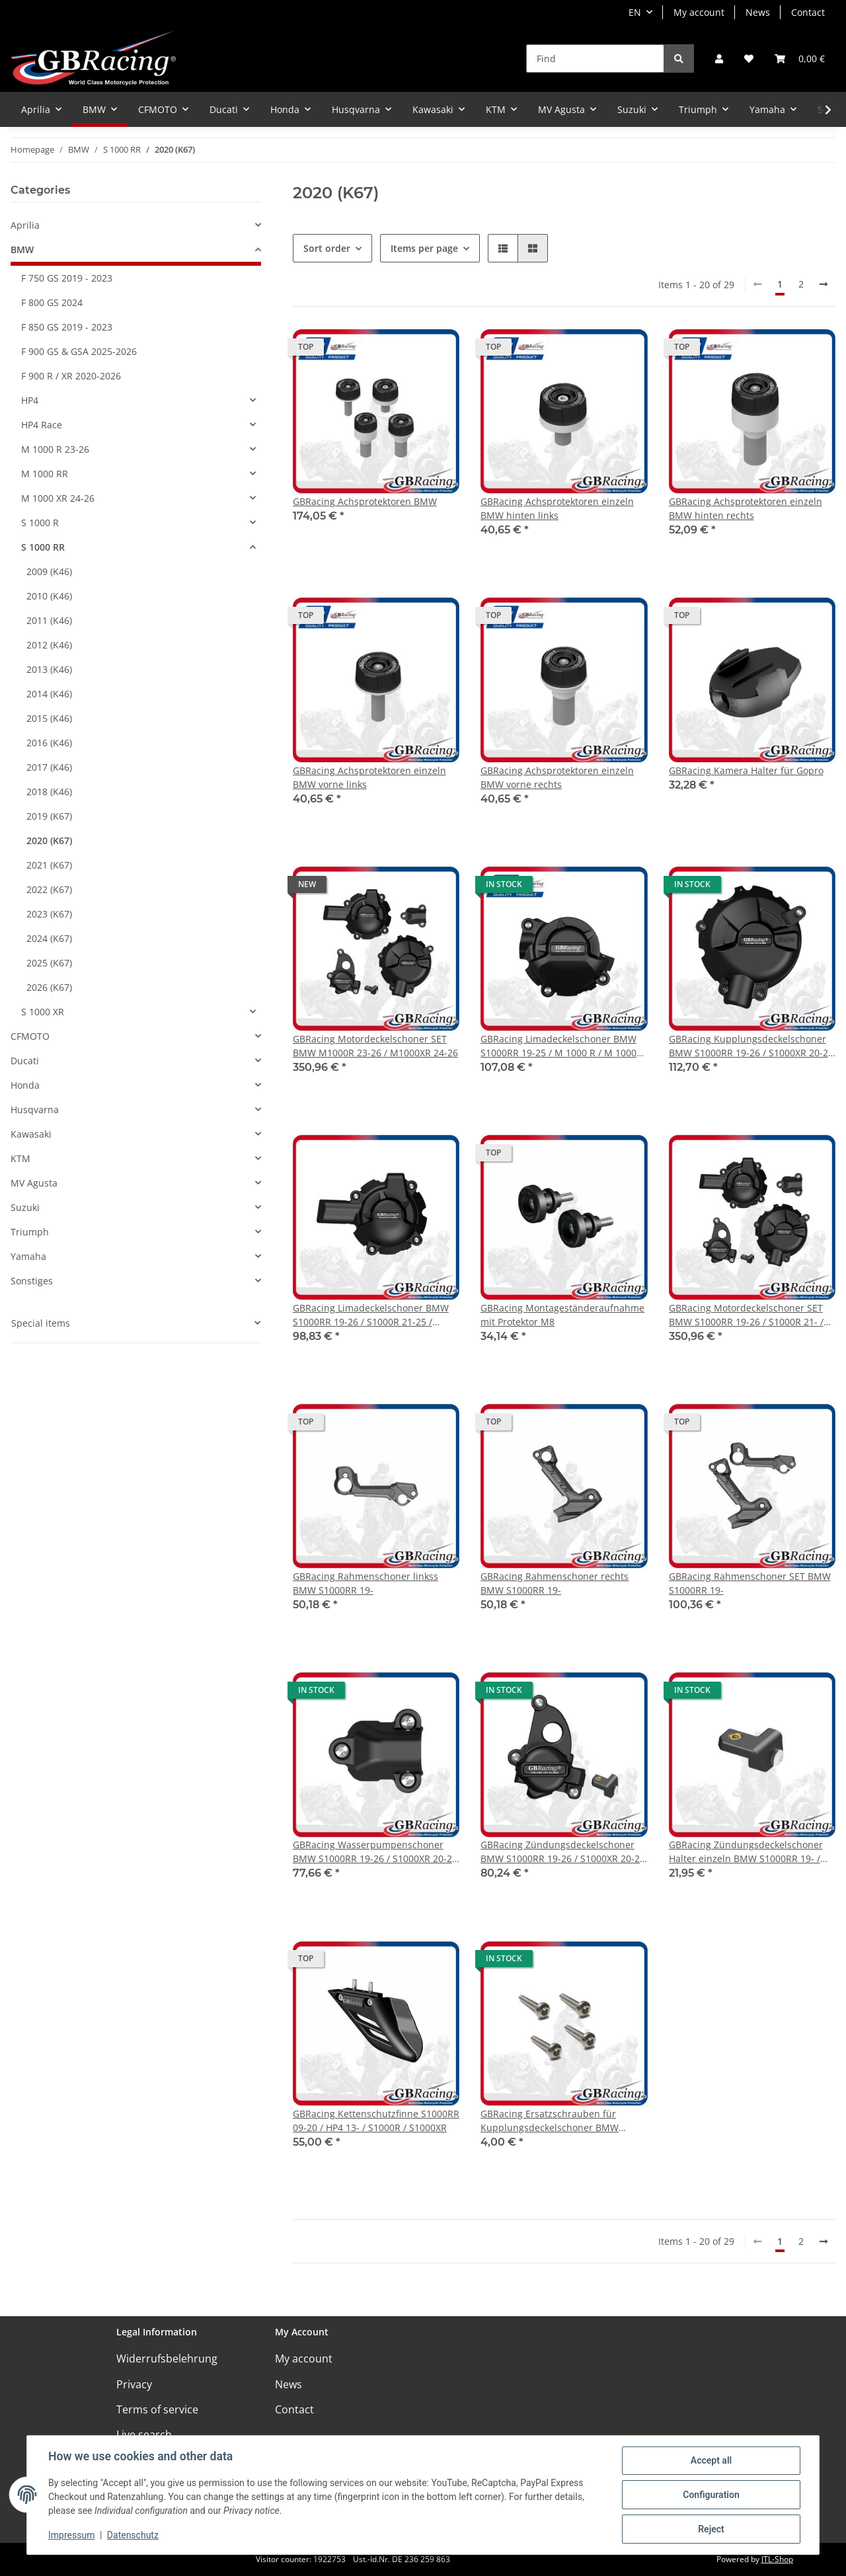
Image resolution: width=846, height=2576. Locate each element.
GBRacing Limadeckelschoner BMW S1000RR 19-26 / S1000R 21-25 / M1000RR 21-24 (371, 1315)
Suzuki (25, 1207)
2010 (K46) (49, 596)
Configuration (711, 2494)
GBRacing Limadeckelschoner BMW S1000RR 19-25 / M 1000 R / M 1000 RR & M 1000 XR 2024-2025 (558, 1046)
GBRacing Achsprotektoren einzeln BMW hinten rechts (745, 508)
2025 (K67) (49, 962)
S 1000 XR (42, 1011)
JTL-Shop (777, 2559)
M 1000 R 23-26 (55, 449)
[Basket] (799, 58)
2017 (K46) (49, 767)
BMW (22, 249)
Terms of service (157, 2409)
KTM (20, 1158)
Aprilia (25, 225)
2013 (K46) (49, 669)
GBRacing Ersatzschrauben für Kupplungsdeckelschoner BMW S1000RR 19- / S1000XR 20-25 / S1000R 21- (550, 2120)
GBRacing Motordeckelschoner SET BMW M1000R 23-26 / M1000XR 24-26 (375, 1046)
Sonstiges (32, 1280)
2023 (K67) (49, 914)
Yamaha (28, 1256)
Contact (808, 12)
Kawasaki (31, 1134)
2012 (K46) (49, 645)
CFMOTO (30, 1036)
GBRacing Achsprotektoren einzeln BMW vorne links (369, 777)
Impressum (71, 2535)
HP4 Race (41, 424)
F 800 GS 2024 (52, 302)
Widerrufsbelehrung (166, 2358)
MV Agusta (34, 1183)
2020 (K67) (49, 840)
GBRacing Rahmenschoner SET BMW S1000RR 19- (750, 1583)
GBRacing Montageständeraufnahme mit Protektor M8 (562, 1315)
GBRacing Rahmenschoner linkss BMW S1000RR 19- (365, 1583)
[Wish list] (749, 58)
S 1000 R (40, 522)
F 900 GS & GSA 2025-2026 (79, 351)
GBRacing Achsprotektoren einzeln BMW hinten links (557, 508)
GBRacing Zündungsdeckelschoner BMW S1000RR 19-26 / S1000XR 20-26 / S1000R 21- (563, 1851)
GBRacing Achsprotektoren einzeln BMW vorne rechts (557, 777)
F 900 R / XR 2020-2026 (71, 376)
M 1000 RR (44, 473)
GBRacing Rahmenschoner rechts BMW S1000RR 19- (555, 1583)
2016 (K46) (49, 742)
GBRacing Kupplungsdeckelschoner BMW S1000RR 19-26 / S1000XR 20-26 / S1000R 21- (751, 1046)
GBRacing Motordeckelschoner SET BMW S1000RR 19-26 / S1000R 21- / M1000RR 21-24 (746, 1315)
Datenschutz (133, 2535)
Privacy (134, 2384)
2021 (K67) (49, 865)
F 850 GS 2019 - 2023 (66, 327)
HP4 (29, 400)
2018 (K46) (49, 791)
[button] (719, 58)
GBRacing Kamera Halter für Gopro (746, 770)
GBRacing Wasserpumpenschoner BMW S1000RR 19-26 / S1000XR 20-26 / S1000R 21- (375, 1851)
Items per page (424, 248)
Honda (25, 1085)
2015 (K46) (49, 718)
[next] (823, 284)
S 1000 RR (43, 547)
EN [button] (635, 12)
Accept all (711, 2460)
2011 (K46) (49, 620)
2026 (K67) (49, 987)
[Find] (595, 58)
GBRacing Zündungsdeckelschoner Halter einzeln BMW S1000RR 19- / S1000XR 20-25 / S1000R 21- (746, 1851)
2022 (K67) (49, 889)
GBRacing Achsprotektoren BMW (365, 501)
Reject (711, 2529)
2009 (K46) (49, 571)
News (758, 12)
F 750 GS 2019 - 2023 (66, 278)
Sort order (326, 248)
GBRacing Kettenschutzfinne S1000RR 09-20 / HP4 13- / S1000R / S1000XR (376, 2120)
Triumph (30, 1232)
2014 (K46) (49, 693)
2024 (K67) (49, 938)
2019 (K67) (49, 816)
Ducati (25, 1060)
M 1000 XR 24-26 (58, 498)
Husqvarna (35, 1109)
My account (698, 12)
